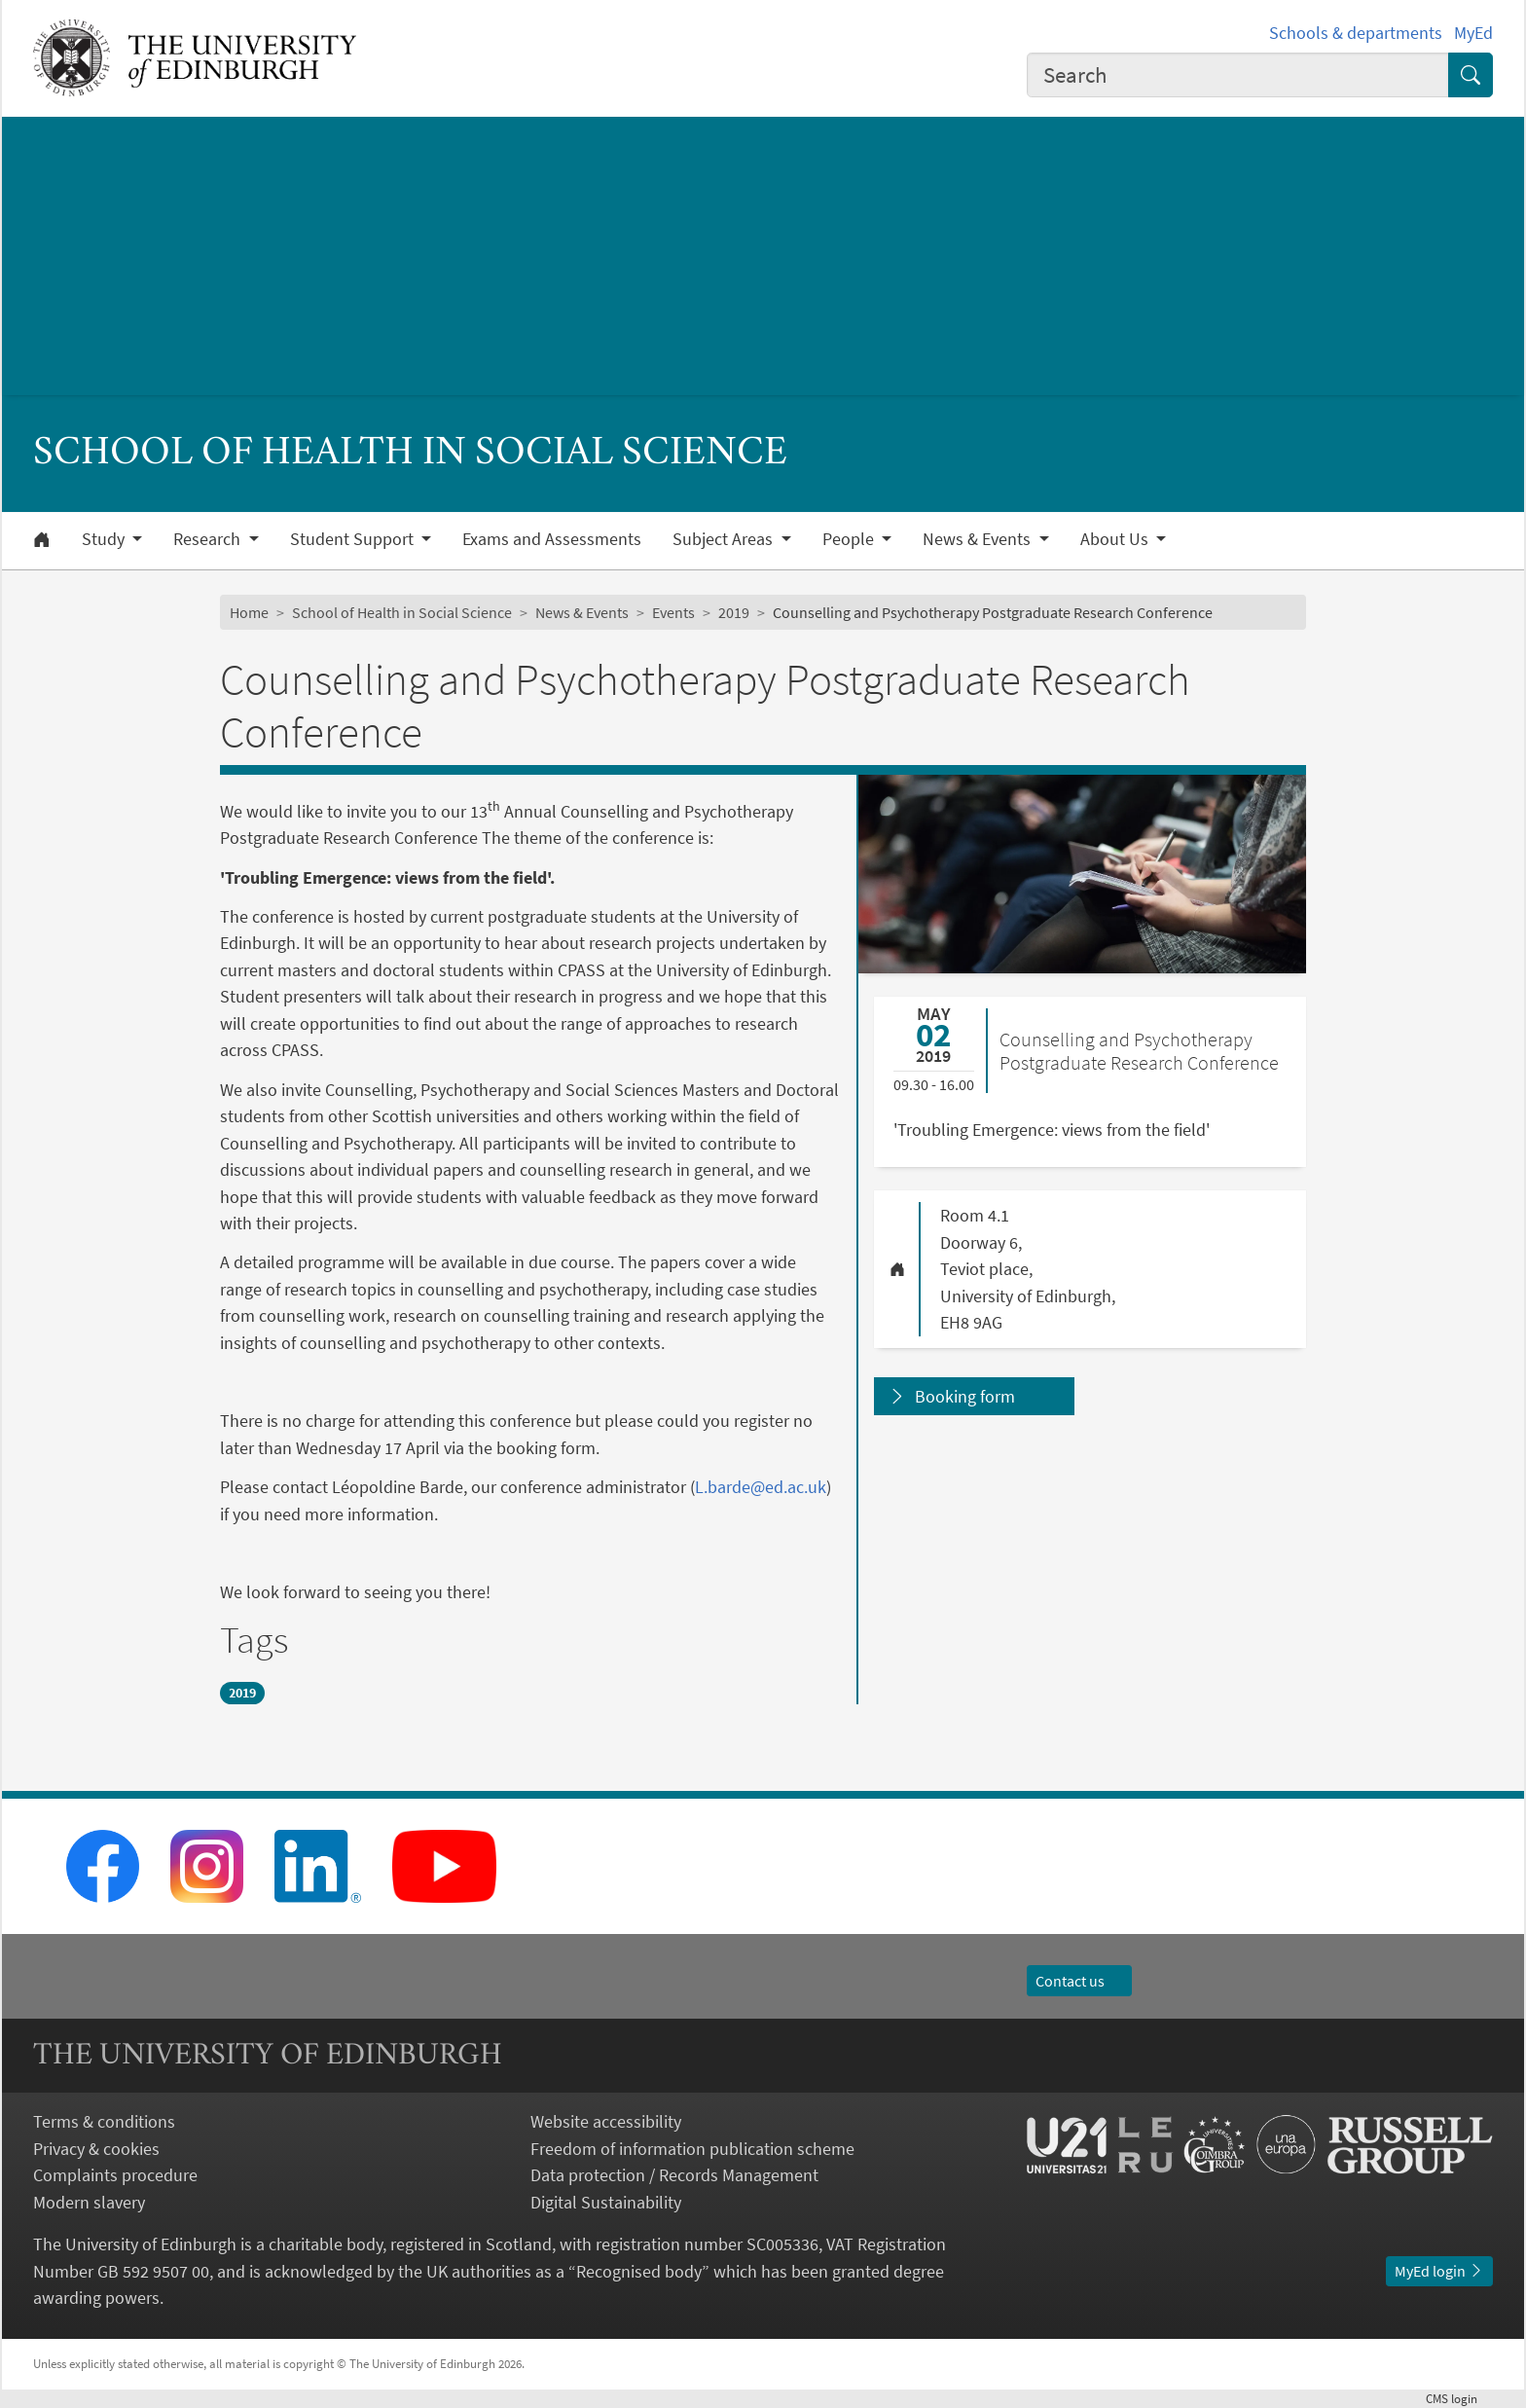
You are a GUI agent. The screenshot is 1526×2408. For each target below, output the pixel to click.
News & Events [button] (979, 539)
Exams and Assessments (551, 539)
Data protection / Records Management (674, 2175)
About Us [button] (1116, 539)
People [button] (850, 539)
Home (249, 612)
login (1459, 2398)
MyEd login (1439, 2270)
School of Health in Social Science (402, 612)
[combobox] (1238, 75)
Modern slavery (89, 2202)
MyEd (1473, 32)
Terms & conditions (104, 2121)
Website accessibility (605, 2121)
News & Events (582, 612)
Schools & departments (1355, 32)
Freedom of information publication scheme (692, 2148)
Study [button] (105, 539)
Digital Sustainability (605, 2202)
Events (673, 612)
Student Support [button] (354, 539)
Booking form (965, 1396)
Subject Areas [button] (724, 539)
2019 (733, 612)
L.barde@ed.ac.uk (760, 1487)
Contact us (1079, 1980)
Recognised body (639, 2271)
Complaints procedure (115, 2175)
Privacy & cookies (96, 2148)
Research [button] (208, 539)
